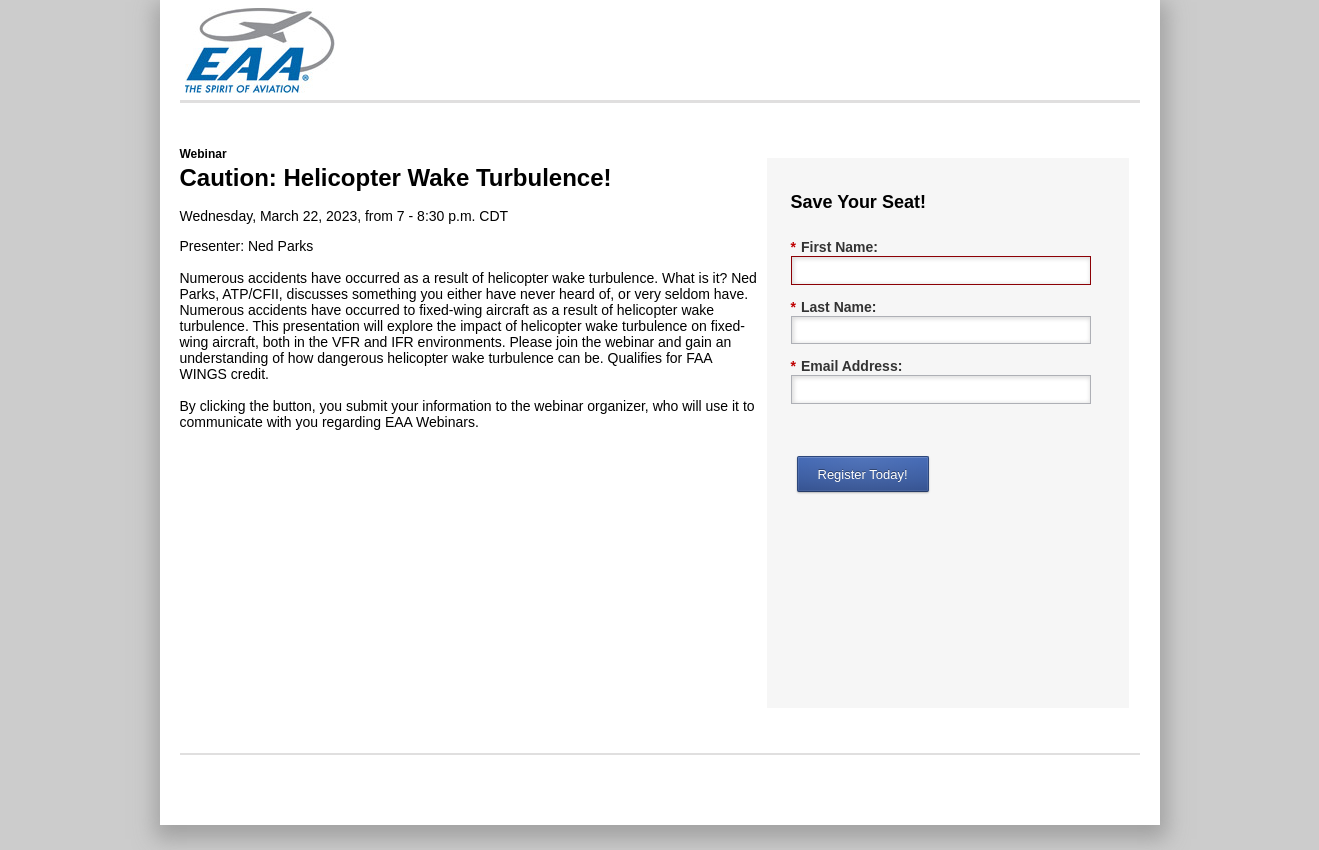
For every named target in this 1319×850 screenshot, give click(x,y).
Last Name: (834, 307)
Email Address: (847, 366)
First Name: (834, 247)
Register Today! (863, 474)
